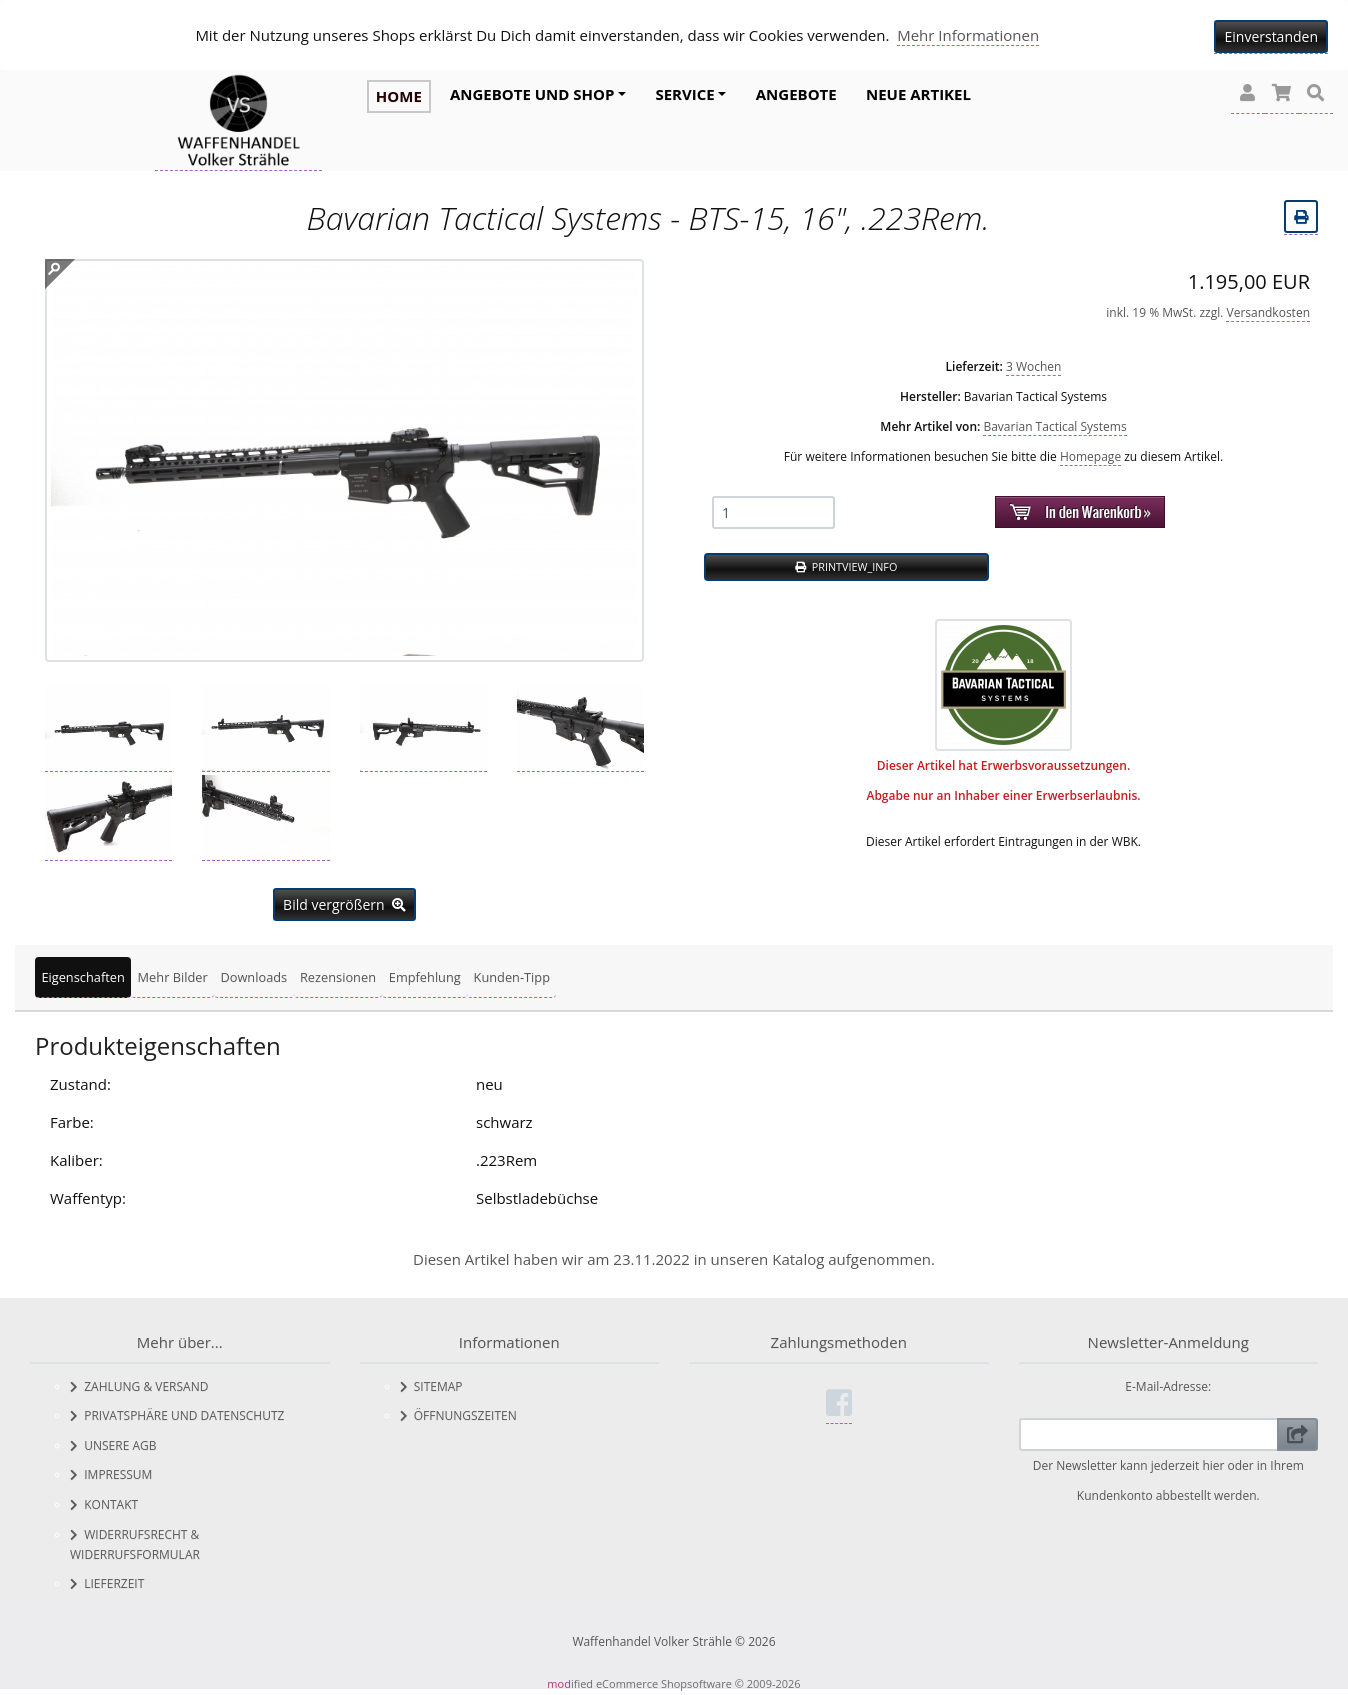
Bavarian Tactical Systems (1054, 421)
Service (684, 94)
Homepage (1090, 451)
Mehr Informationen (968, 35)
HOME (399, 96)
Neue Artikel (918, 94)
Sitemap (431, 1381)
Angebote (796, 94)
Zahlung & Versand (139, 1381)
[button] (1248, 93)
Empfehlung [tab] (425, 973)
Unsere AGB (113, 1440)
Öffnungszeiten (458, 1411)
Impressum (111, 1470)
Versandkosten (1268, 307)
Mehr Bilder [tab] (173, 973)
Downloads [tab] (253, 973)
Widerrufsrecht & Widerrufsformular (135, 1539)
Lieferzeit (107, 1579)
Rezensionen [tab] (338, 973)
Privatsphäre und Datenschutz (177, 1411)
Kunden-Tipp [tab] (512, 973)
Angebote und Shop (532, 94)
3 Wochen (1033, 361)
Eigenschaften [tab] (82, 973)
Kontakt (104, 1500)
